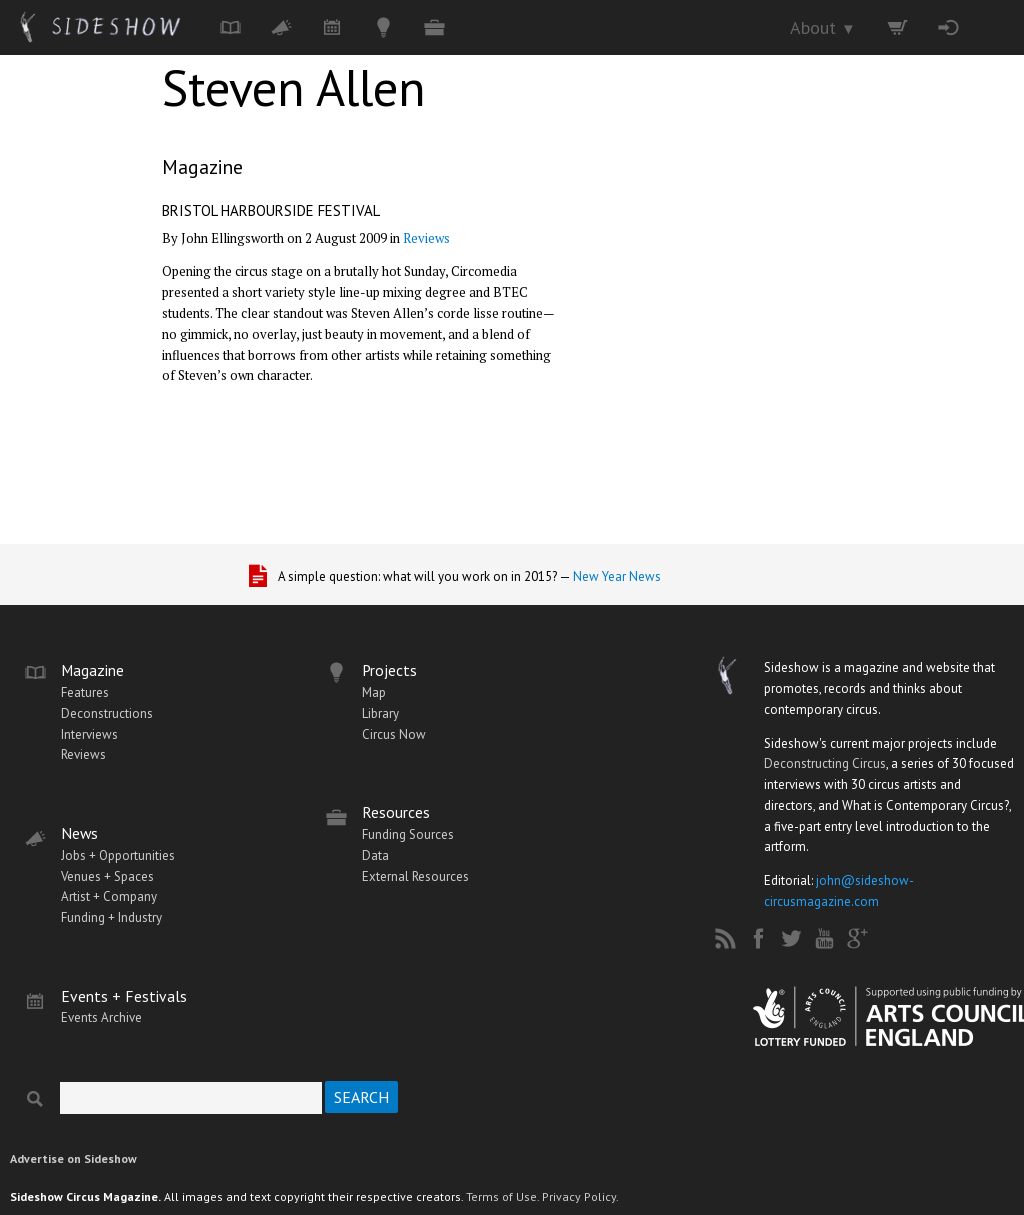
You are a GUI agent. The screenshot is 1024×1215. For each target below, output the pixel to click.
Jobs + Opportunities (118, 855)
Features (85, 692)
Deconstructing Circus (825, 763)
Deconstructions (107, 713)
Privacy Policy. (580, 1196)
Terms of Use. (502, 1196)
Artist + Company (109, 896)
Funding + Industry (111, 917)
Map (374, 692)
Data (375, 855)
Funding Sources (408, 834)
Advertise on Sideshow (73, 1158)
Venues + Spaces (107, 876)
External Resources (415, 876)
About (823, 27)
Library (380, 713)
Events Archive (101, 1017)
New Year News (617, 576)
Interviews (89, 734)
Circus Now (394, 734)
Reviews (426, 238)
